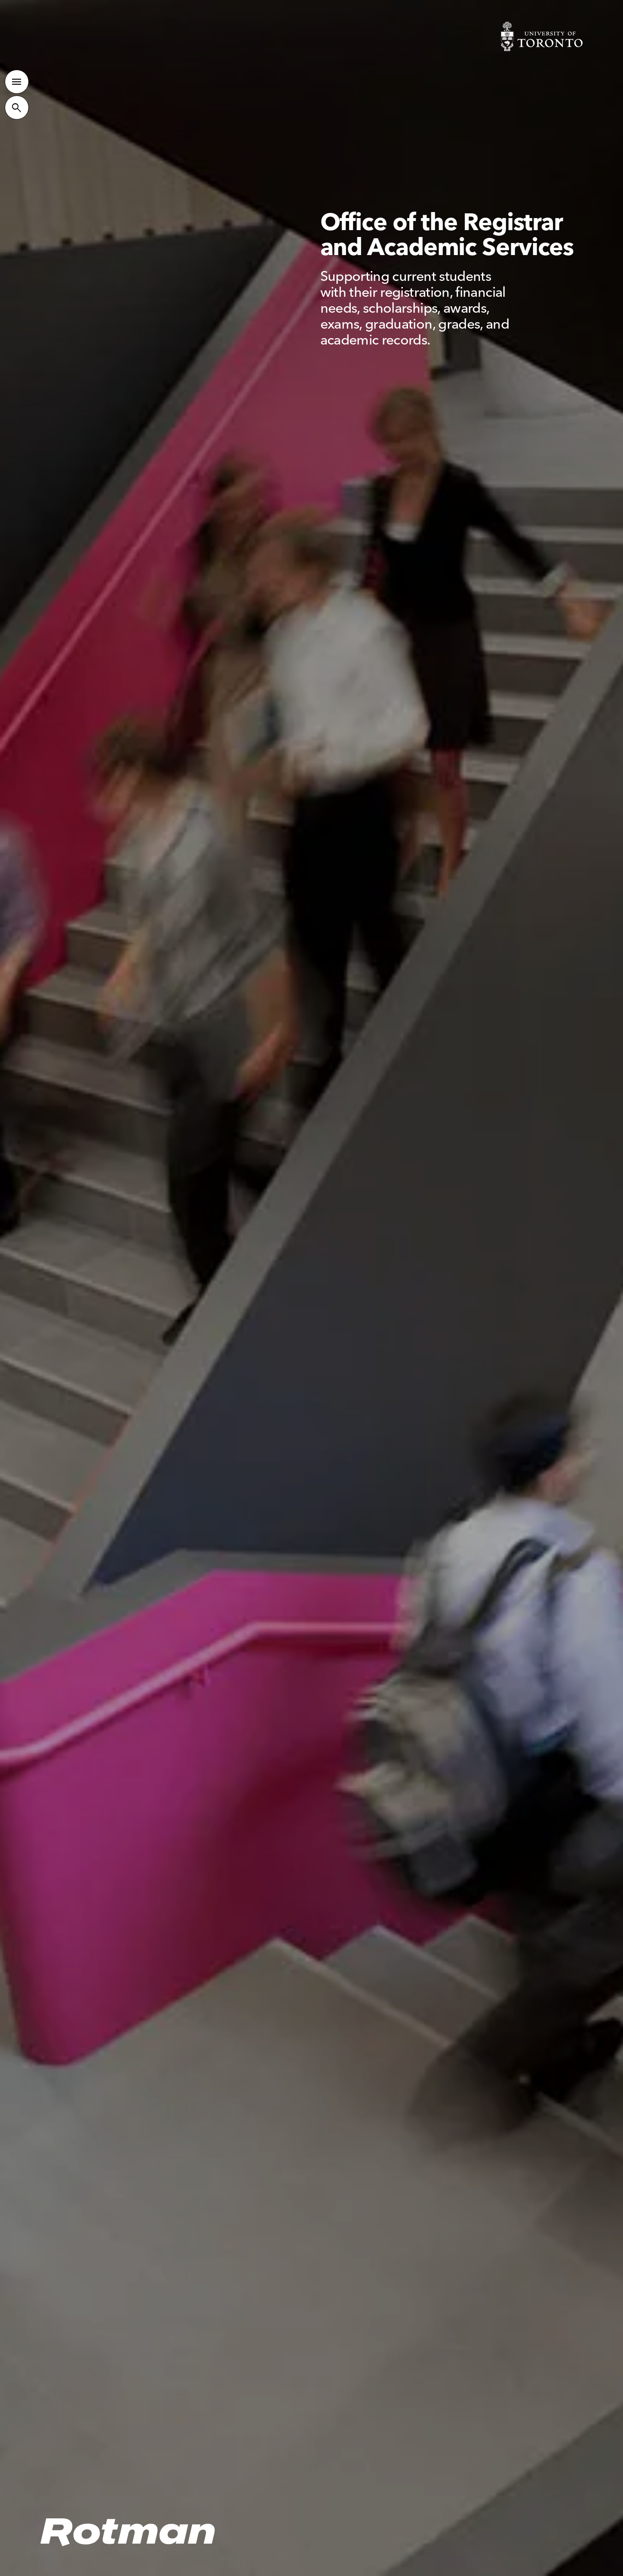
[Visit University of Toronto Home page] (542, 36)
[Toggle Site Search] (17, 107)
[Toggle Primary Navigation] (17, 81)
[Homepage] (128, 2532)
